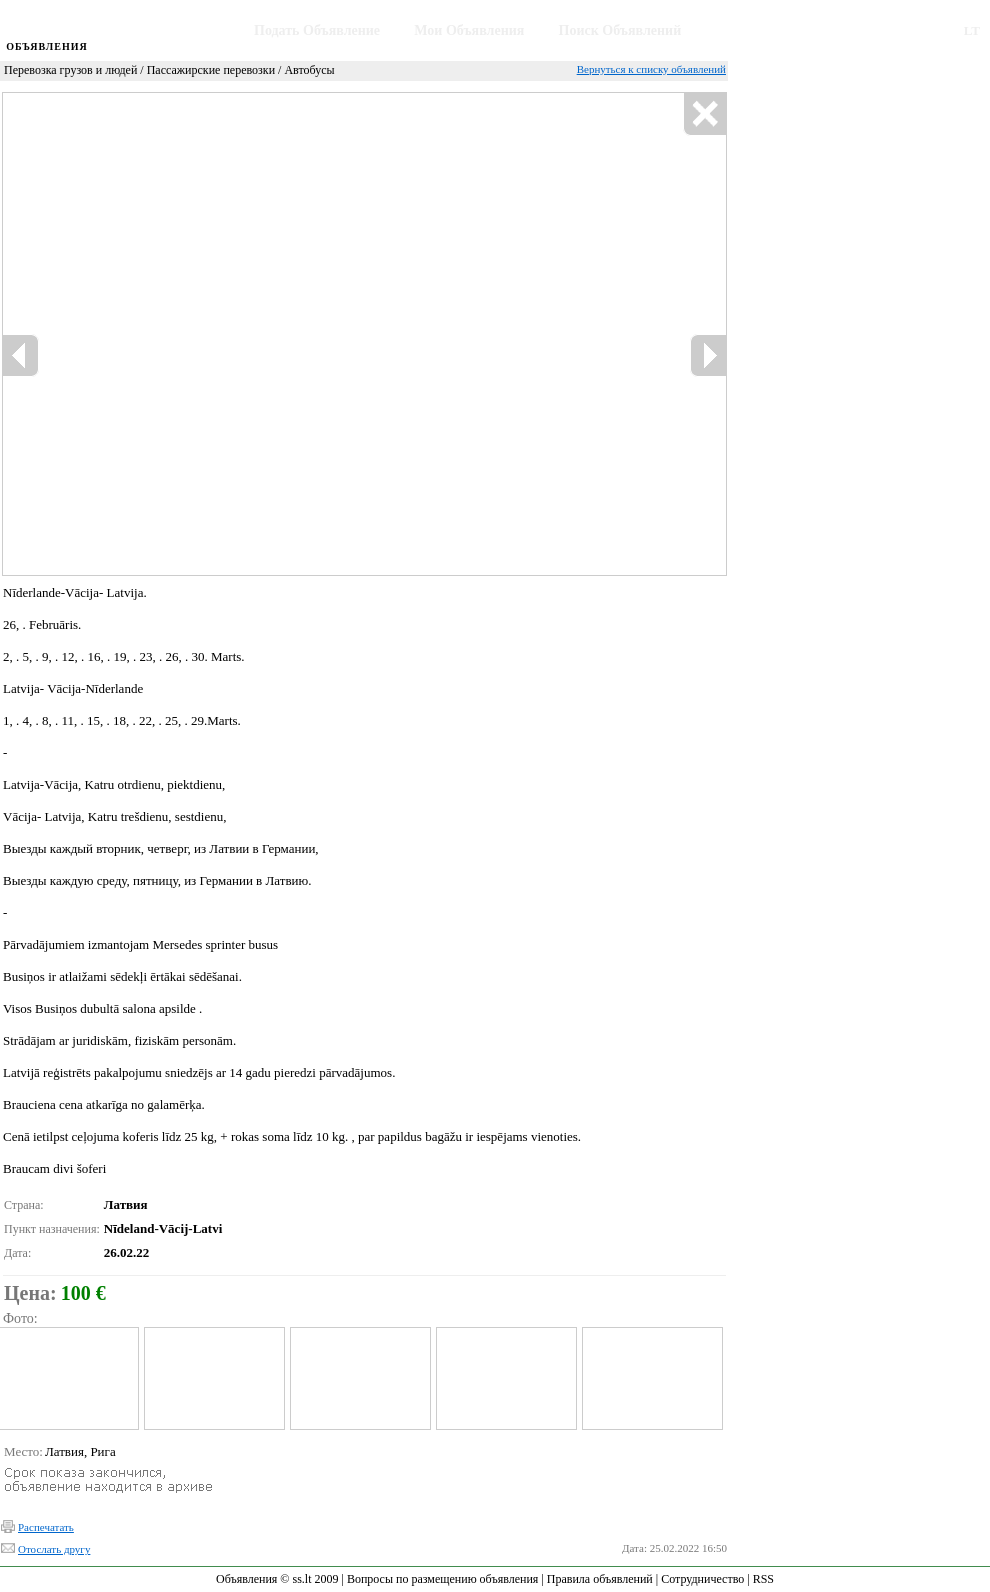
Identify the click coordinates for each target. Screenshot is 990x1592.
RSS (763, 1579)
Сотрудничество (702, 1579)
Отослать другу (54, 1549)
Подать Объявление (317, 30)
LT (972, 30)
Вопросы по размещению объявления (442, 1579)
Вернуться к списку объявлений (651, 69)
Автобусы (309, 70)
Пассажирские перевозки (211, 70)
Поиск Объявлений (620, 30)
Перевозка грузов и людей (70, 70)
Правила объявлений (600, 1579)
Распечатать (46, 1527)
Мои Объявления (469, 30)
